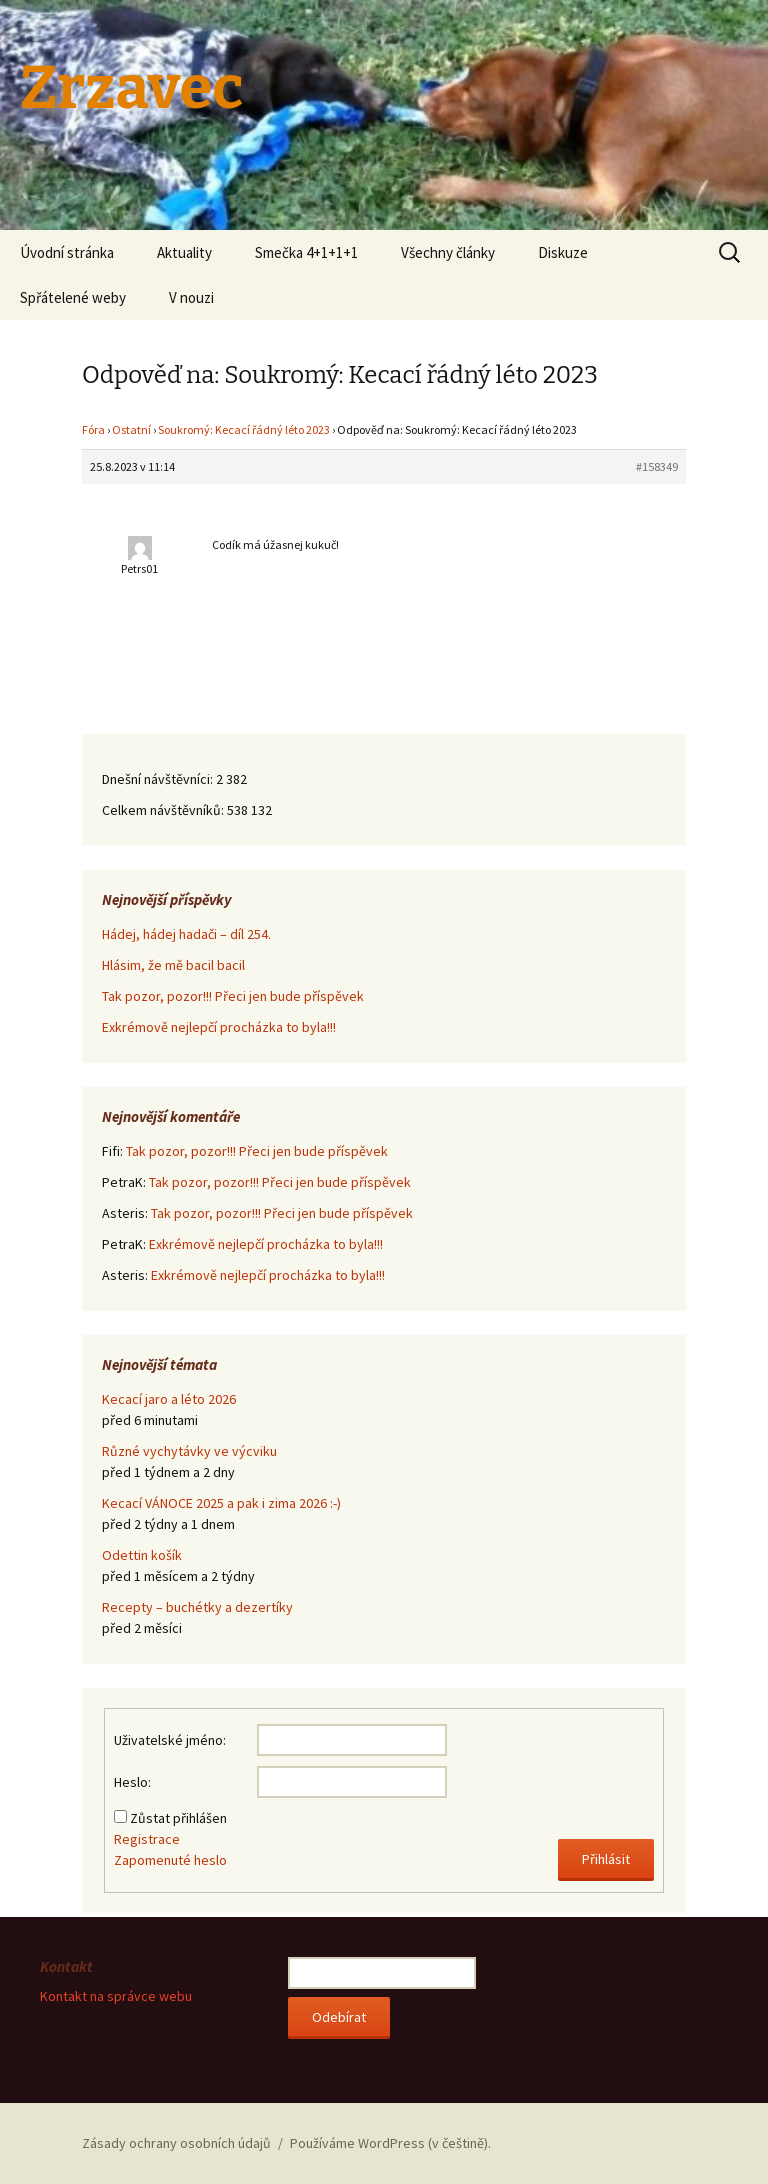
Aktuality (184, 252)
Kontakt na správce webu (116, 1996)
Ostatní (131, 429)
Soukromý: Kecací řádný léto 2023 (244, 429)
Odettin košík (142, 1555)
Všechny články (448, 252)
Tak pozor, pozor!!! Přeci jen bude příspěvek (233, 996)
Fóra (93, 429)
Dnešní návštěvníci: (159, 779)
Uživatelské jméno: (170, 1740)
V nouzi (191, 297)
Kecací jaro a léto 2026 (169, 1399)
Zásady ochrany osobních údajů (176, 2143)
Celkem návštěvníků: (164, 810)
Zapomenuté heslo (170, 1860)
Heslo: (132, 1782)
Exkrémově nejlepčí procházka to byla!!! (219, 1027)
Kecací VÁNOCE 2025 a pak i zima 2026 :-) (221, 1503)
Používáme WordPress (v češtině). (390, 2143)
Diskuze (563, 252)
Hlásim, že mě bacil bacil (173, 965)
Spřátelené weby (73, 297)
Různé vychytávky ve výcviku (189, 1451)
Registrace (147, 1839)
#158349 (657, 466)
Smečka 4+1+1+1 (306, 252)
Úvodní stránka (67, 252)
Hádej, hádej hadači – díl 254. (186, 934)
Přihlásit (606, 1859)
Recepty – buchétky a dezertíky (197, 1607)
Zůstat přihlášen (178, 1818)
